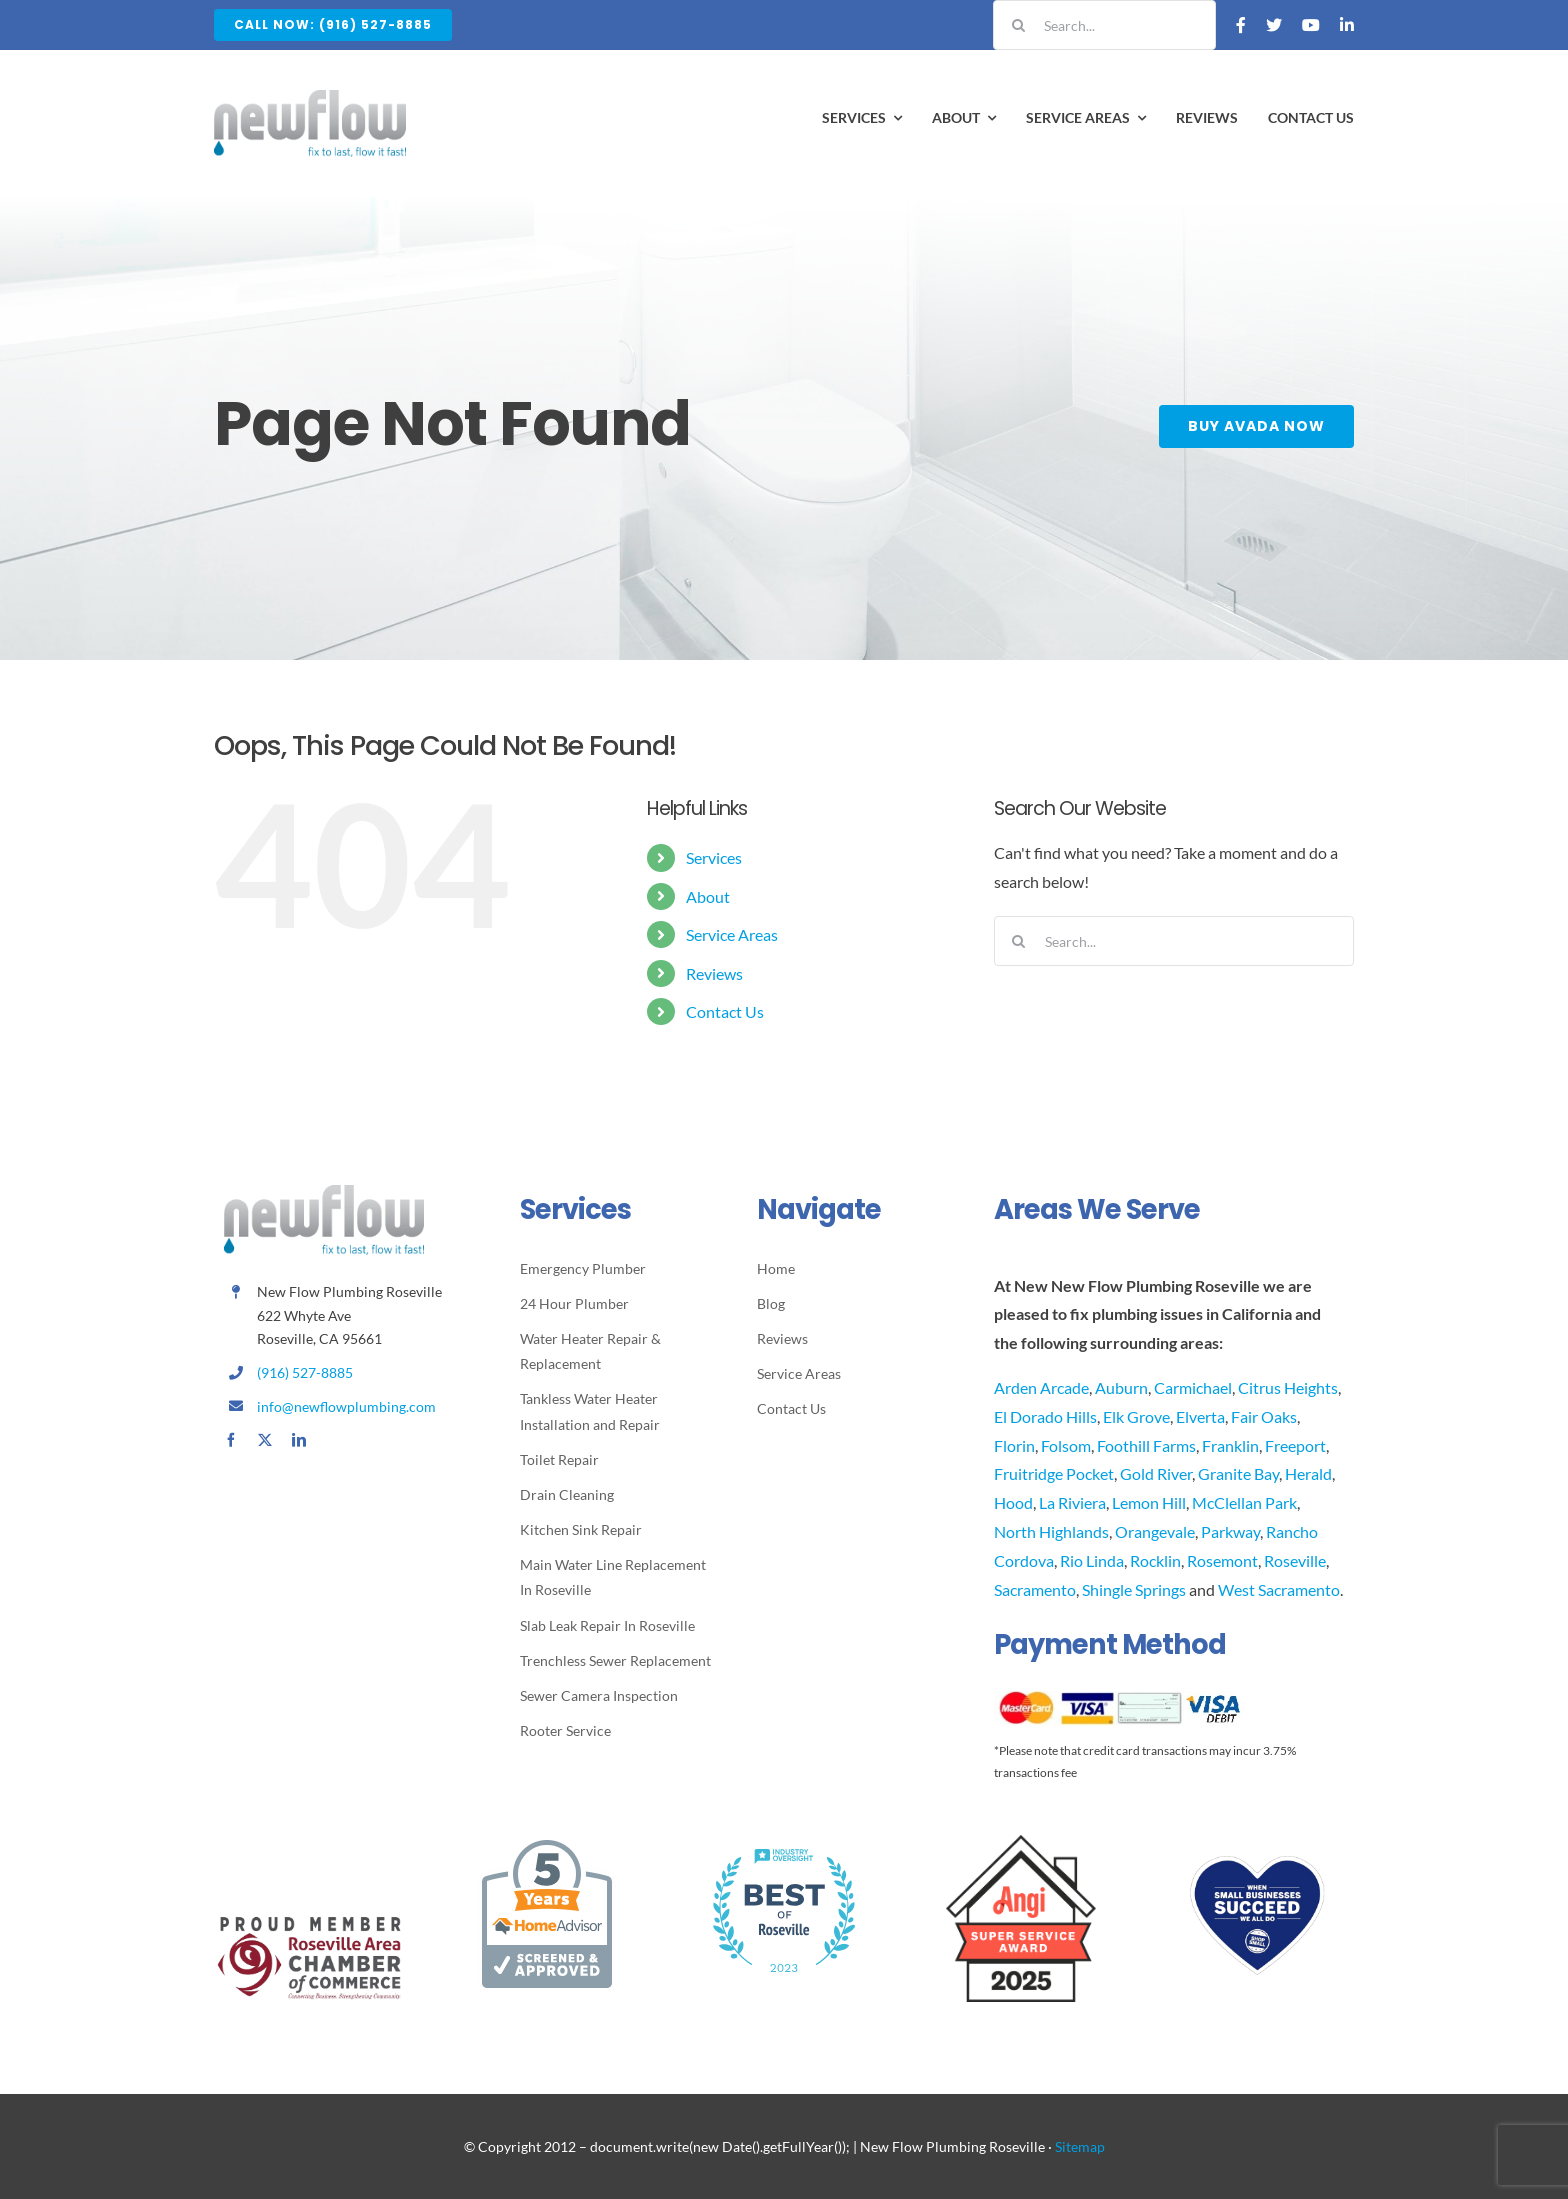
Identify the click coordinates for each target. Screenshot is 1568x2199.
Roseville (1295, 1560)
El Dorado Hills (1045, 1416)
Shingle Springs (1134, 1589)
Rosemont (1222, 1560)
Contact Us (725, 1011)
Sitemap (1080, 2146)
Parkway (1230, 1531)
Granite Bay (1238, 1473)
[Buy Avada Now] (1258, 426)
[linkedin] (299, 1440)
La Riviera (1072, 1502)
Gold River (1156, 1473)
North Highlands (1051, 1531)
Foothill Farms (1146, 1445)
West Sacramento (1279, 1589)
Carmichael (1193, 1387)
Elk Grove (1136, 1416)
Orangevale (1155, 1531)
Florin (1014, 1445)
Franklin (1230, 1445)
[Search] (1018, 25)
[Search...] (1104, 25)
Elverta (1200, 1416)
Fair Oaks (1264, 1416)
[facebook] (231, 1440)
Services (714, 857)
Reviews (714, 973)
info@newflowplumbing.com (346, 1406)
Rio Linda (1092, 1560)
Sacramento (1035, 1589)
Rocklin (1155, 1560)
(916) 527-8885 (305, 1372)
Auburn (1121, 1387)
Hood (1013, 1502)
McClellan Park (1244, 1502)
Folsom (1066, 1445)
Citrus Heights (1288, 1387)
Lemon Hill (1149, 1502)
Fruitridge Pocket (1054, 1473)
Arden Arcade (1041, 1387)
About (708, 896)
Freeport (1295, 1445)
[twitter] (265, 1440)
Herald (1308, 1473)
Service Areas (732, 934)
